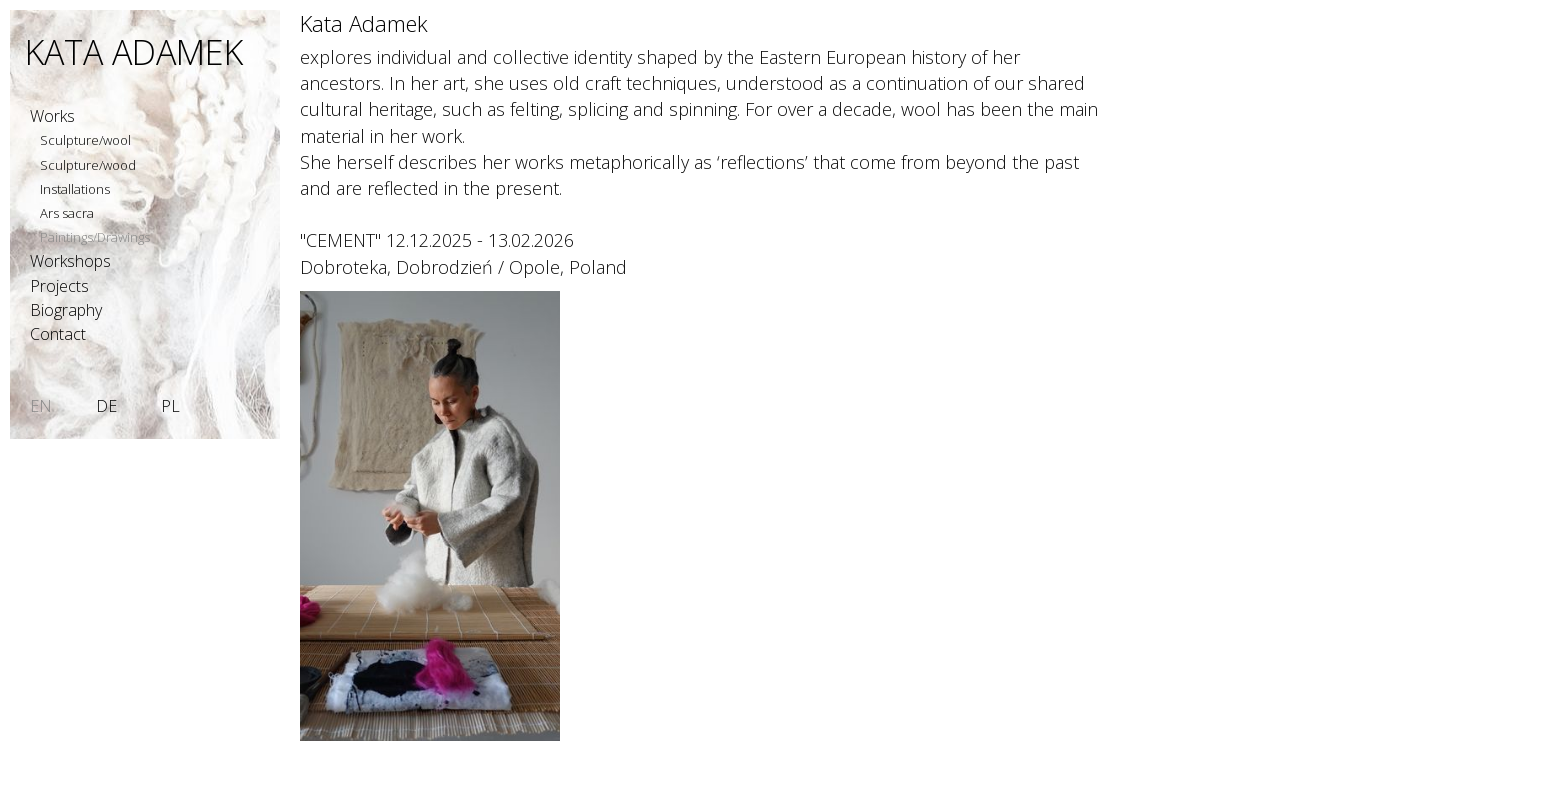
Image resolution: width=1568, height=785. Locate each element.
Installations (75, 189)
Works (52, 116)
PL (170, 406)
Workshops (70, 261)
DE (106, 406)
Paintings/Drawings (95, 237)
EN (41, 406)
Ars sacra (67, 213)
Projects (59, 286)
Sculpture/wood (88, 165)
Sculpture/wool (85, 140)
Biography (66, 310)
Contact (58, 334)
